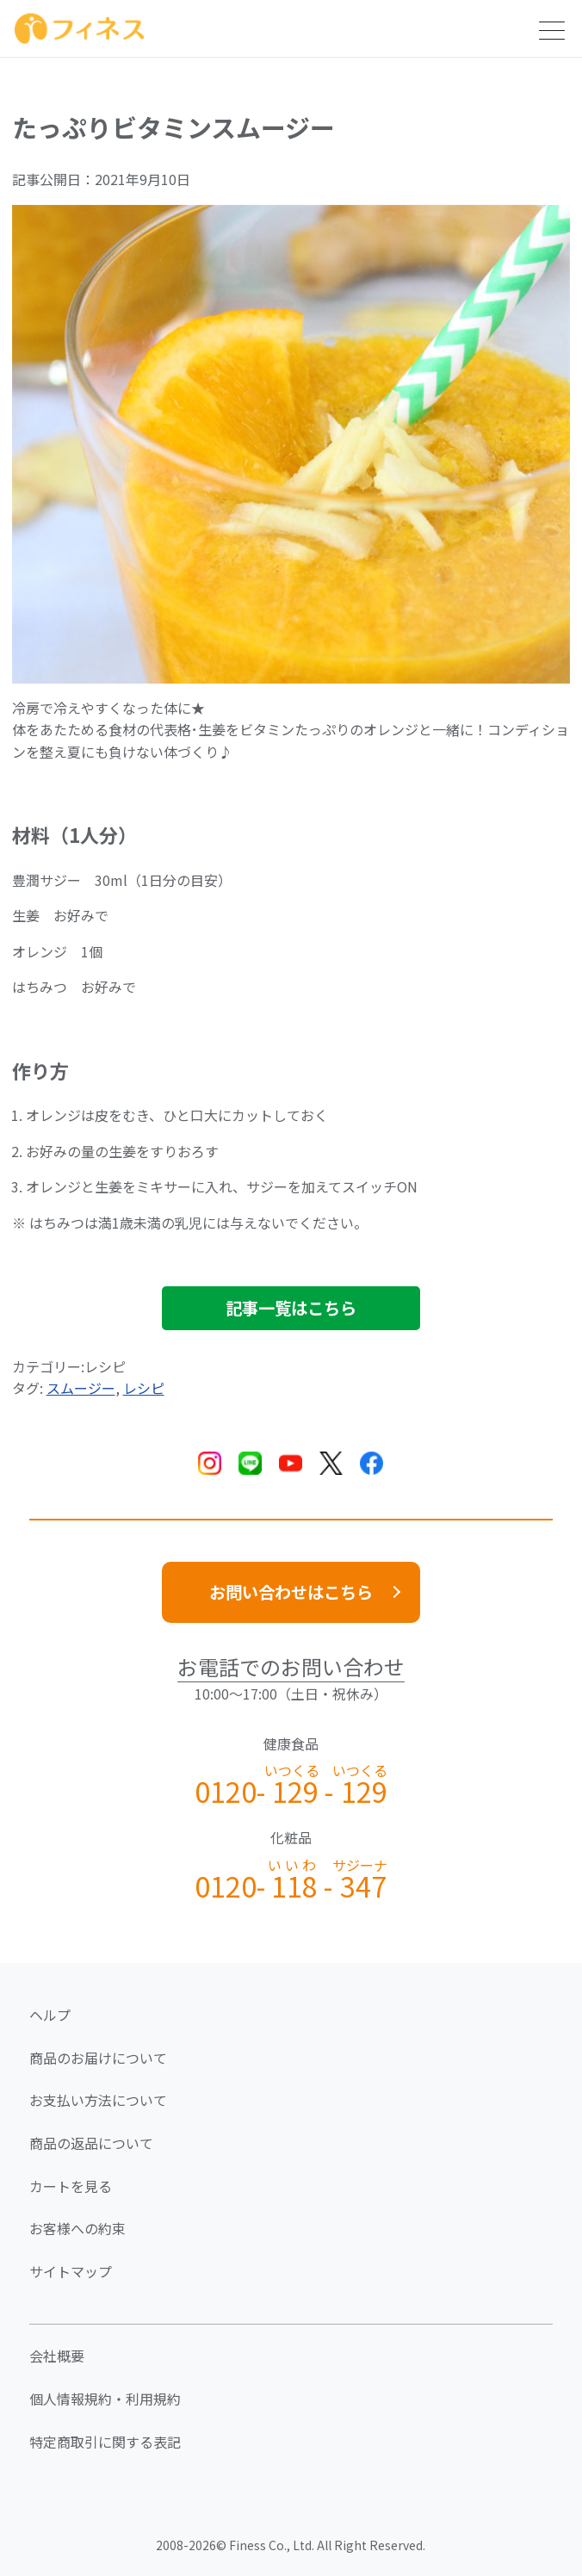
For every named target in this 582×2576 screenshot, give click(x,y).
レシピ (143, 1388)
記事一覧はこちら (291, 1308)
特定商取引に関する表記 (105, 2441)
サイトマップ (70, 2271)
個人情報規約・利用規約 (105, 2398)
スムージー (80, 1388)
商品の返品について (91, 2143)
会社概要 (56, 2355)
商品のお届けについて (98, 2057)
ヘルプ (50, 2014)
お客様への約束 (77, 2228)
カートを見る (70, 2186)
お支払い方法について (98, 2100)
